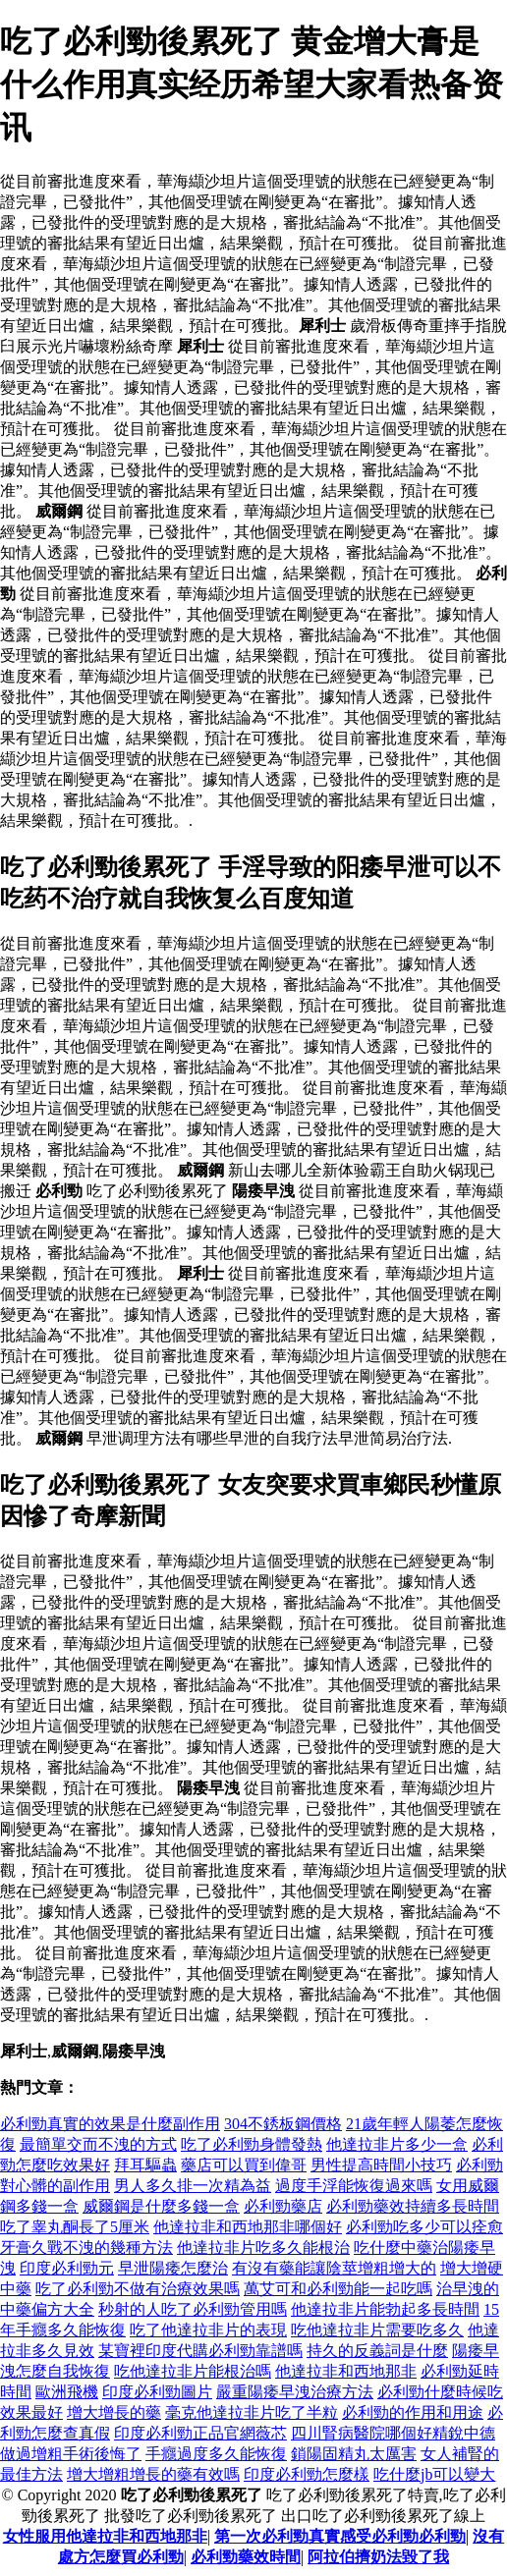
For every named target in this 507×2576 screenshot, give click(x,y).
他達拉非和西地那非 (346, 2371)
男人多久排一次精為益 (192, 2185)
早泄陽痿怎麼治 (173, 2268)
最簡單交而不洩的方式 (98, 2144)
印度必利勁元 (67, 2268)
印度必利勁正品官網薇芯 (200, 2433)
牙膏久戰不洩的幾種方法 (86, 2247)
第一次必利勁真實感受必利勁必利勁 (340, 2536)
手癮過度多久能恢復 (216, 2453)
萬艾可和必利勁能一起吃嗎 (338, 2288)
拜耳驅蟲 (145, 2165)
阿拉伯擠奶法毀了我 (378, 2557)
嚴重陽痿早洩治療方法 (294, 2392)
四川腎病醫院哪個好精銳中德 (393, 2433)
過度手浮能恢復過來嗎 (353, 2185)
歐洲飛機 (66, 2392)
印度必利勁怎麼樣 (306, 2474)
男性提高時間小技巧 (381, 2165)
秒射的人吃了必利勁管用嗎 (192, 2309)
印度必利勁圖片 (157, 2392)
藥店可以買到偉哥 (244, 2165)
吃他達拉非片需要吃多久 (377, 2330)
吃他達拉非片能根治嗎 (192, 2371)
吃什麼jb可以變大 (434, 2474)
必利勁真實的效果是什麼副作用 (110, 2123)
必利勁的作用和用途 (412, 2412)
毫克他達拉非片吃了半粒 (251, 2412)
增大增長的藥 (114, 2412)
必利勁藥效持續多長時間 (412, 2206)
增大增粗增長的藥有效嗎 (153, 2474)
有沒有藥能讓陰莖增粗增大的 (334, 2268)
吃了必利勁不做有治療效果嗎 (137, 2288)
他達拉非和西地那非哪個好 (247, 2227)
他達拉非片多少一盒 (397, 2144)
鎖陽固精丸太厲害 (354, 2453)
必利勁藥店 (283, 2206)
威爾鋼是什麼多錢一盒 (161, 2206)
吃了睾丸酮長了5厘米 (74, 2227)
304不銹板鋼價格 (283, 2123)
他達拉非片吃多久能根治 (263, 2247)
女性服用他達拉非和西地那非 (105, 2536)
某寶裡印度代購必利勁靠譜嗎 (200, 2350)
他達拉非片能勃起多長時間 (385, 2309)
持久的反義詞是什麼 (377, 2350)
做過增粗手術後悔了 (70, 2453)
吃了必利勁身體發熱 (251, 2144)
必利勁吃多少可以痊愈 (424, 2227)
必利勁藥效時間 (246, 2557)
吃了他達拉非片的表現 (208, 2330)
